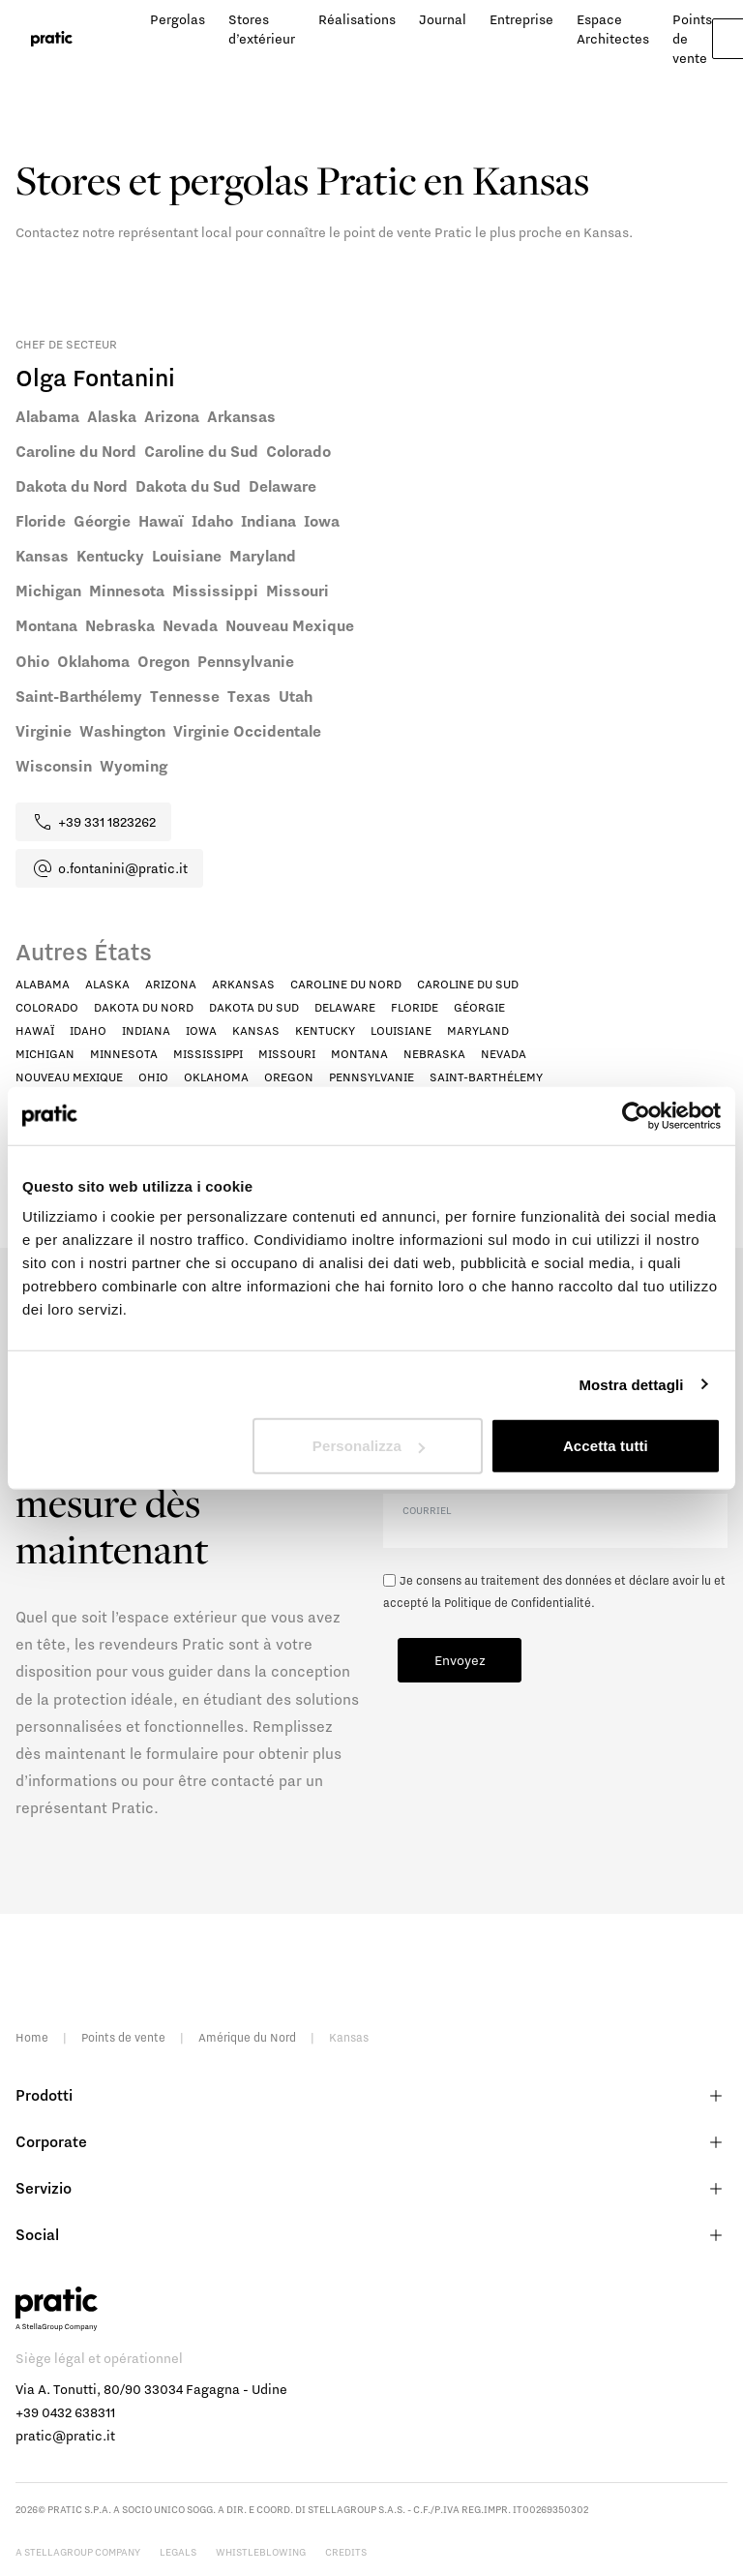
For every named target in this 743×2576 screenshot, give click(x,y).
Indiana (146, 1030)
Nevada (503, 1053)
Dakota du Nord (143, 1007)
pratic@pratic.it (65, 2435)
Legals (178, 2552)
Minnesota (124, 1053)
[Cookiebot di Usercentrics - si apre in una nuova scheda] (636, 1115)
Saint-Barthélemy (486, 1077)
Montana (359, 1053)
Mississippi (208, 1053)
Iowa (201, 1030)
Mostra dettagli (631, 1384)
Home (31, 2037)
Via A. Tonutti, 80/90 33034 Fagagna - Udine (151, 2389)
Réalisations (357, 19)
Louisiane (401, 1030)
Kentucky (325, 1030)
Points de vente (123, 2037)
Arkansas (243, 984)
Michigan (44, 1053)
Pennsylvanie (371, 1077)
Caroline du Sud (468, 984)
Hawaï (34, 1030)
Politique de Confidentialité (517, 1602)
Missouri (286, 1053)
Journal (442, 19)
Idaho (88, 1030)
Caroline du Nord (345, 984)
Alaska (107, 984)
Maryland (478, 1030)
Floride (414, 1007)
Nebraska (434, 1053)
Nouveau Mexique (69, 1077)
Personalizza (368, 1446)
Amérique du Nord (247, 2037)
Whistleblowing (261, 2552)
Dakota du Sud (254, 1007)
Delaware (344, 1007)
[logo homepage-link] (52, 39)
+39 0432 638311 (65, 2412)
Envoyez (460, 1660)
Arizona (170, 984)
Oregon (288, 1077)
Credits (346, 2552)
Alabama (42, 984)
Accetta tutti (605, 1446)
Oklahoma (216, 1077)
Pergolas (177, 19)
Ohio (153, 1077)
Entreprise (521, 19)
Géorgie (479, 1007)
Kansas (256, 1030)
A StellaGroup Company (77, 2552)
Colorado (46, 1007)
